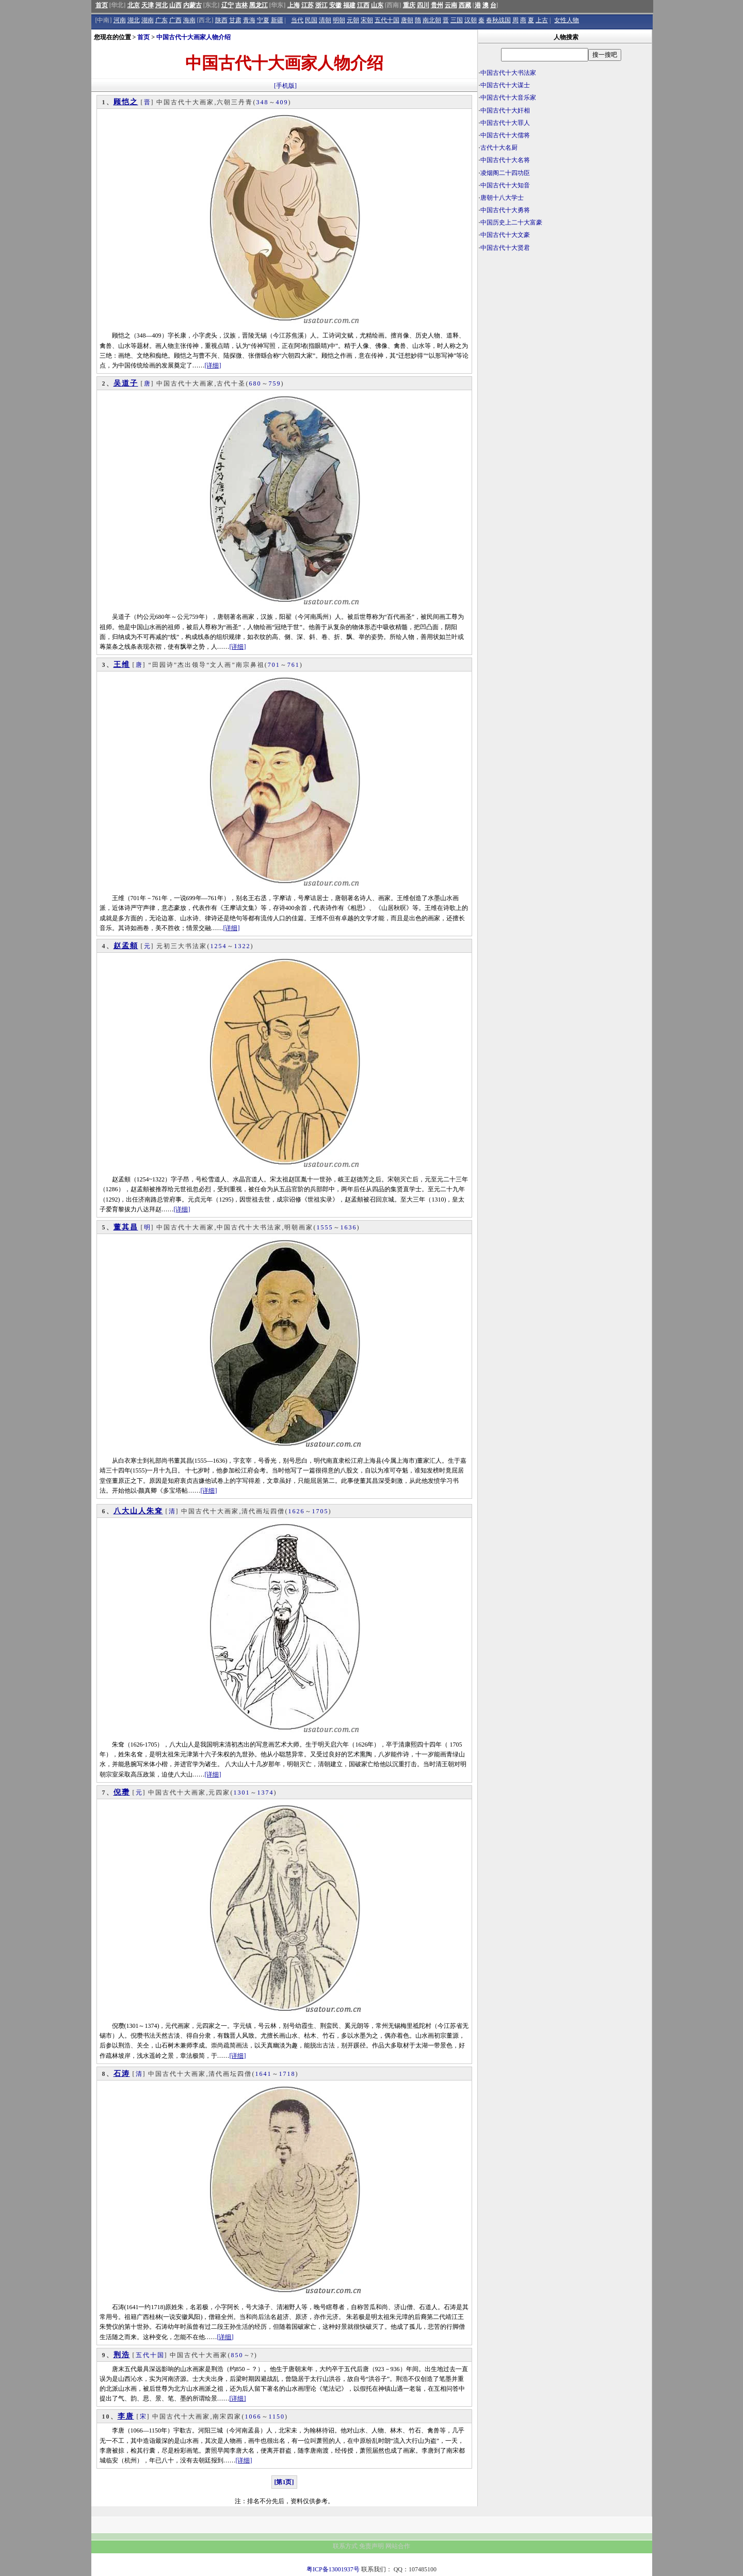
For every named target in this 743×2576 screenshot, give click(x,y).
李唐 (126, 2416)
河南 (120, 20)
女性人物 (566, 20)
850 (237, 2355)
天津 (147, 5)
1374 (265, 1792)
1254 (219, 946)
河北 (161, 5)
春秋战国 (498, 20)
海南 (189, 20)
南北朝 (432, 20)
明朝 (339, 20)
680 (255, 383)
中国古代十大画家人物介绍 (193, 37)
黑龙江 (258, 5)
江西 (363, 5)
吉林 (241, 5)
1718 (287, 2073)
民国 (311, 20)
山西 (175, 5)
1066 (253, 2416)
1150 (277, 2416)
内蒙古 (192, 5)
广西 (175, 20)
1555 (325, 1227)
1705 (320, 1511)
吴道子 (126, 383)
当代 (297, 20)
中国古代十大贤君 (505, 247)
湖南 (147, 20)
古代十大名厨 (499, 147)
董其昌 (126, 1227)
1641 (263, 2073)
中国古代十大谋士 (505, 85)
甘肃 (235, 20)
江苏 (307, 5)
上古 (542, 20)
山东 (377, 5)
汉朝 (470, 20)
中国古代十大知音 (505, 185)
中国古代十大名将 (505, 160)
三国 (456, 20)
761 (293, 664)
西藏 (465, 5)
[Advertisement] (565, 333)
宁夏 (263, 20)
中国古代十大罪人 (505, 122)
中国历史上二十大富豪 (511, 222)
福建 (349, 5)
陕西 (221, 20)
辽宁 (227, 5)
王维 (122, 664)
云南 (451, 5)
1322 (242, 946)
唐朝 (407, 20)
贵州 (437, 5)
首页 (101, 5)
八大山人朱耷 (138, 1511)
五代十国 (387, 20)
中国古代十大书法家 (508, 72)
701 (274, 664)
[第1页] (284, 2482)
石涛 (122, 2073)
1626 (296, 1511)
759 (275, 383)
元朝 (353, 20)
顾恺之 (126, 102)
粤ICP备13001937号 (333, 2569)
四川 (423, 5)
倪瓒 (122, 1792)
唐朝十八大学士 (502, 197)
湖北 (133, 20)
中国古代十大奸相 (505, 110)
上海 (293, 5)
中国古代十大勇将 (505, 210)
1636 (349, 1227)
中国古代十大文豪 (505, 234)
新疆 (277, 20)
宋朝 (367, 20)
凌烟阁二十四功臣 (505, 173)
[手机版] (285, 85)
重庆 (409, 5)
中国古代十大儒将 (505, 135)
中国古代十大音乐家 (508, 97)
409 (282, 102)
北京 (133, 5)
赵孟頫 (126, 946)
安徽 (335, 5)
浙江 (321, 5)
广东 (161, 20)
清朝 (325, 20)
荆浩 (122, 2355)
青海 (249, 20)
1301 (242, 1792)
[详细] (213, 365)
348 (262, 102)
